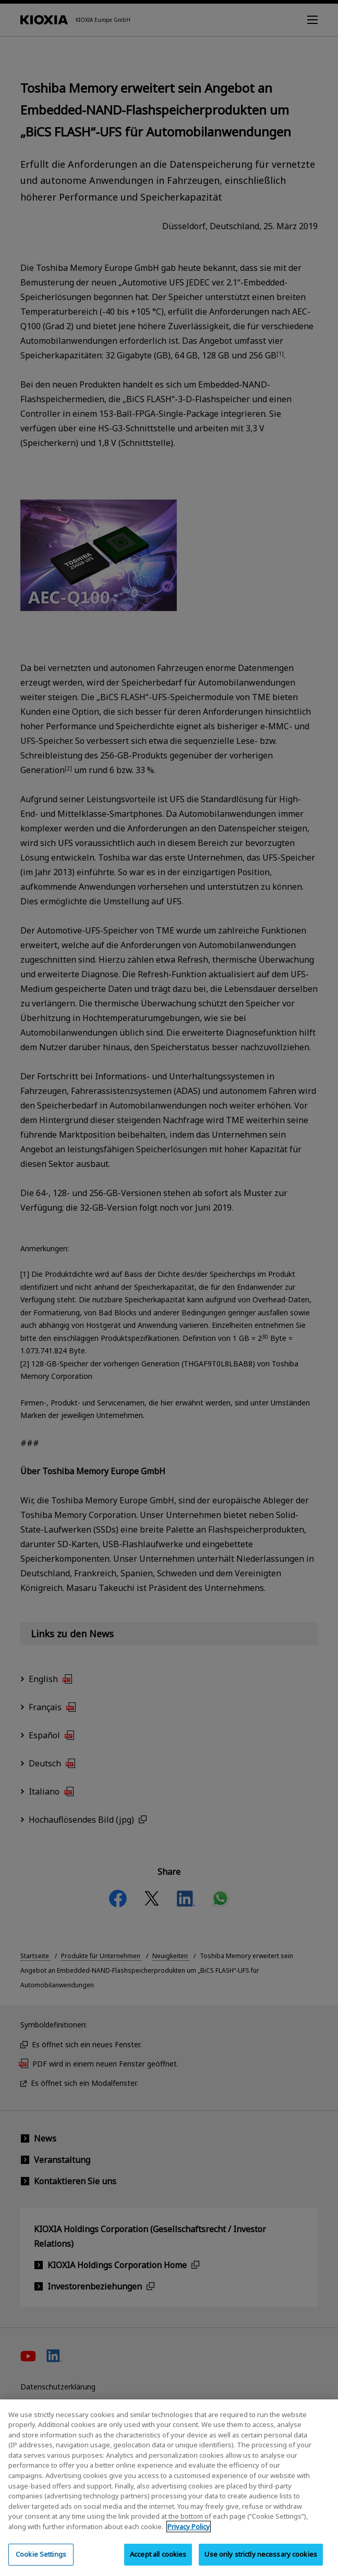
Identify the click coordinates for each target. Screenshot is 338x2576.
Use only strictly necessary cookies (260, 2562)
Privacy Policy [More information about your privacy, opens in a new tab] (188, 2533)
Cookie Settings (41, 2562)
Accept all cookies (158, 2562)
